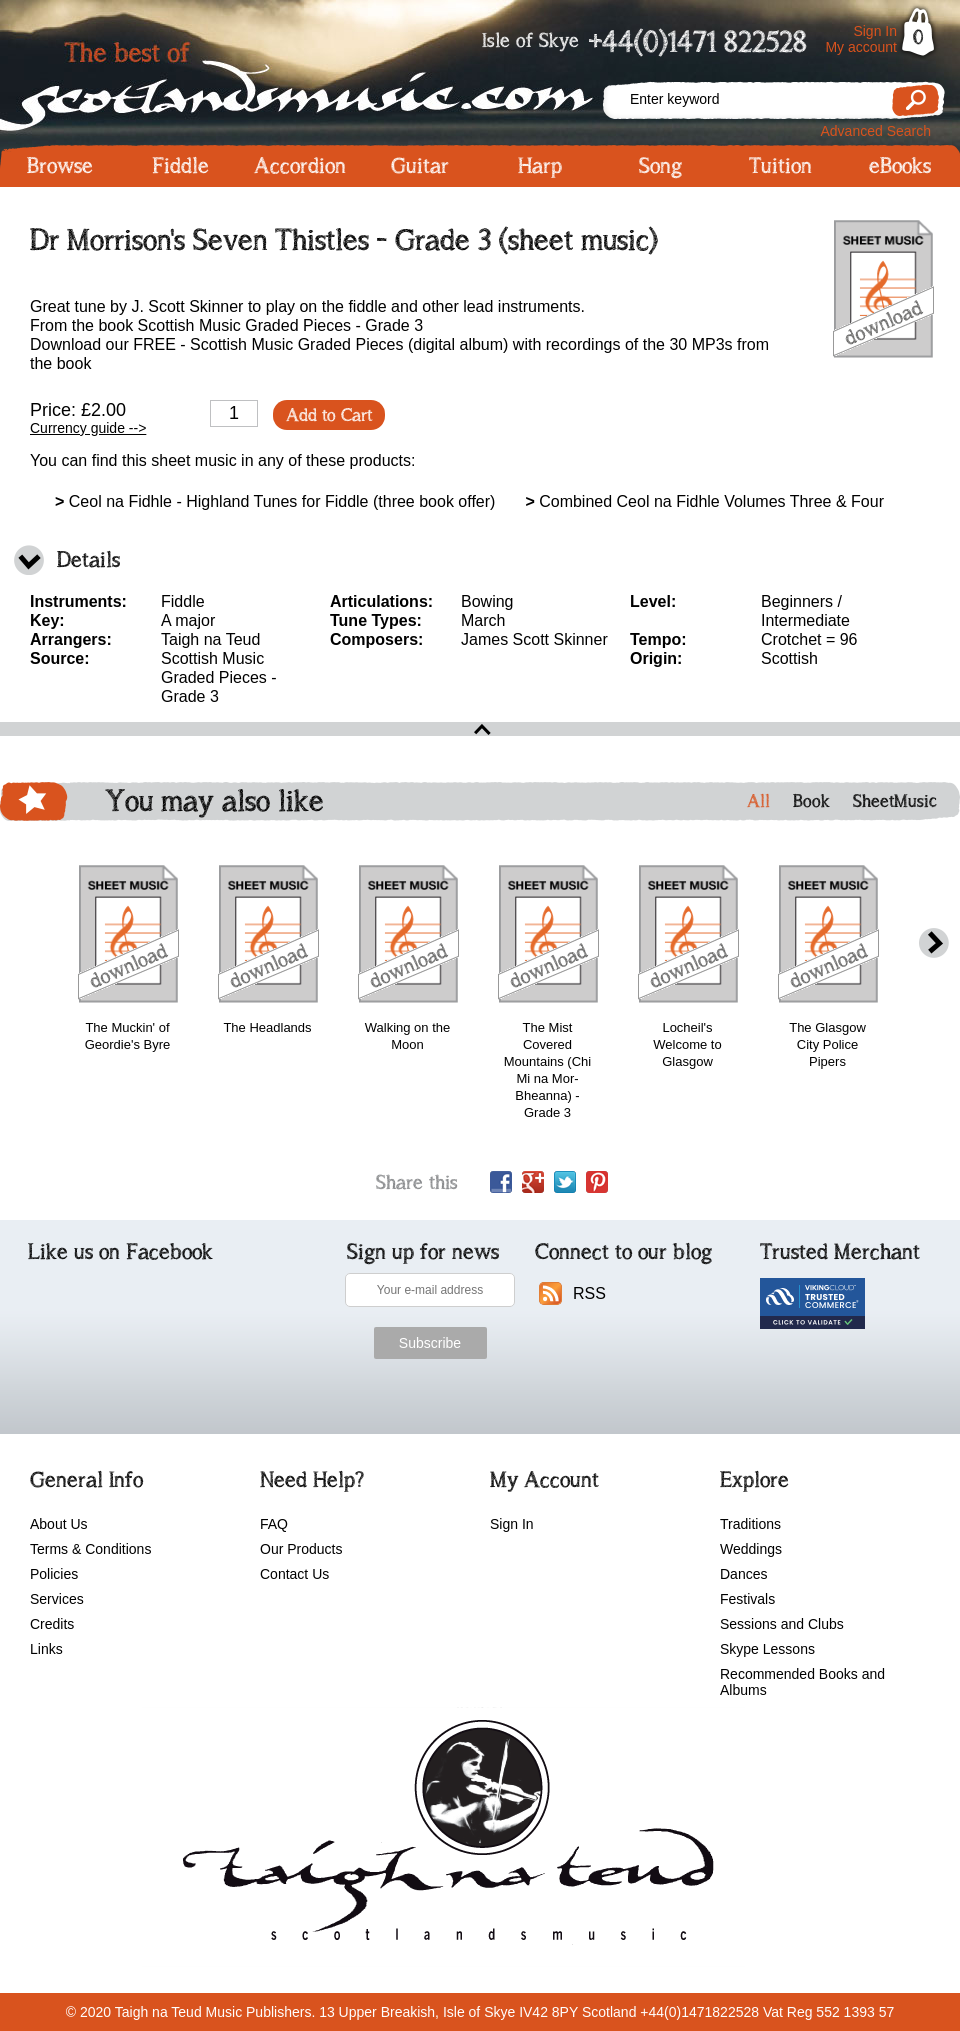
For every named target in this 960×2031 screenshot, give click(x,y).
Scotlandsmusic (300, 80)
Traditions (750, 1524)
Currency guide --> (88, 428)
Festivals (747, 1599)
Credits (52, 1624)
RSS (589, 1293)
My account (861, 47)
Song (660, 166)
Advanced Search (875, 131)
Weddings (751, 1549)
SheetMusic (895, 801)
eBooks (900, 166)
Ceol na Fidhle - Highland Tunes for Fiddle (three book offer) (275, 501)
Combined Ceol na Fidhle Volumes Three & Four (704, 501)
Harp (540, 166)
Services (57, 1599)
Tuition (780, 166)
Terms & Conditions (90, 1549)
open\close (480, 729)
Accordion (300, 166)
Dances (743, 1574)
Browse (60, 166)
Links (46, 1649)
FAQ (274, 1524)
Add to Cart (329, 415)
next (934, 943)
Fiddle (180, 166)
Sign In (875, 31)
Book (811, 801)
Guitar (420, 166)
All (758, 801)
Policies (54, 1574)
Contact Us (294, 1574)
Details (88, 559)
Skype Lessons (767, 1649)
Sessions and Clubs (782, 1624)
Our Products (301, 1549)
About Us (59, 1524)
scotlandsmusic (443, 1837)
